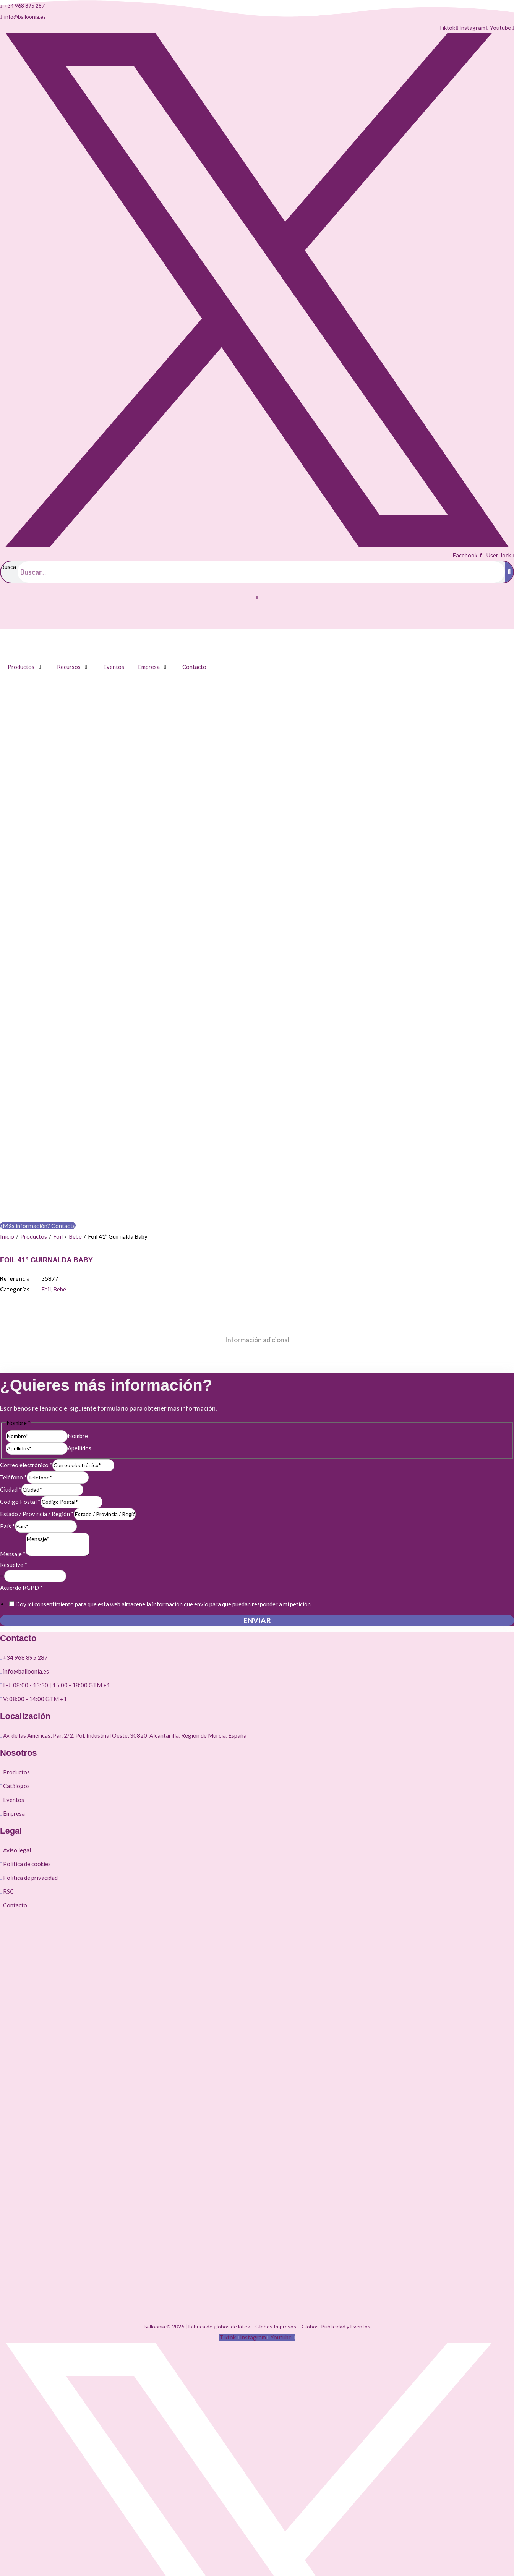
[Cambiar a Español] (10, 621)
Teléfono (13, 1182)
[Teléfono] (58, 1183)
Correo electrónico (26, 1170)
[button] (257, 597)
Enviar (257, 1326)
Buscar (8, 572)
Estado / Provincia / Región (37, 1219)
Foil (58, 942)
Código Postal (20, 1207)
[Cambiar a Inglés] (25, 621)
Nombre (78, 1141)
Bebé (75, 942)
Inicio (7, 942)
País (7, 1231)
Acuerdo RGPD (21, 1293)
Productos (33, 942)
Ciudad (10, 1195)
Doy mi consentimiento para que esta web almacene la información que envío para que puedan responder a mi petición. (163, 1309)
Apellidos (79, 1153)
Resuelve (13, 1270)
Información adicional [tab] (257, 1045)
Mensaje (13, 1259)
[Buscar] (509, 572)
